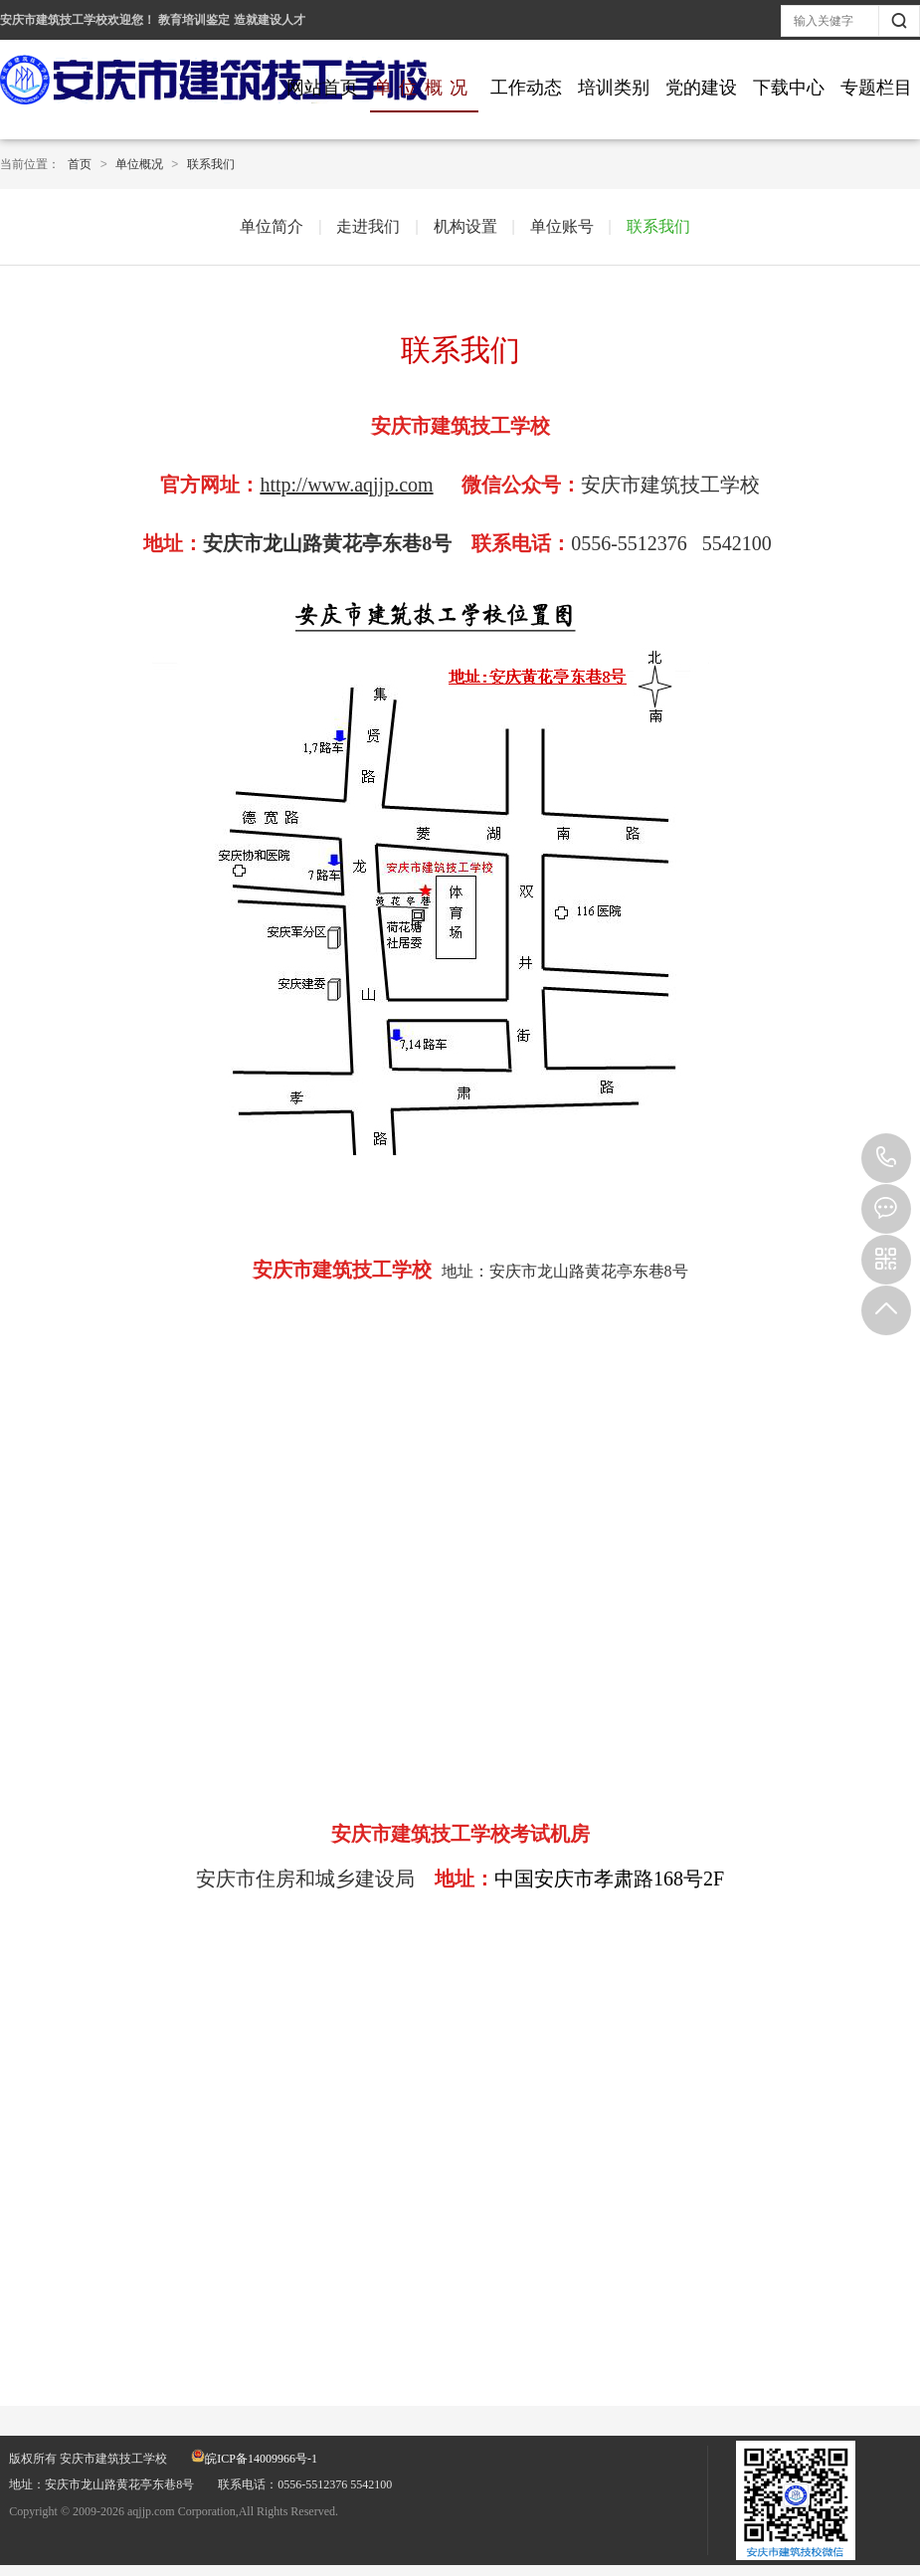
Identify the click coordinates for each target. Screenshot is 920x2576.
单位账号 (562, 226)
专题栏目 (876, 88)
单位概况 (424, 88)
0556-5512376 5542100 (886, 1158)
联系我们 (211, 164)
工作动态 (526, 88)
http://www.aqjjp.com (346, 484)
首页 (80, 164)
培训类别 (613, 88)
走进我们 (368, 226)
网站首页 (322, 88)
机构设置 (465, 226)
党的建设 (701, 88)
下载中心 (789, 88)
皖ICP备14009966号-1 (254, 2459)
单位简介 (271, 226)
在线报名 (886, 1209)
